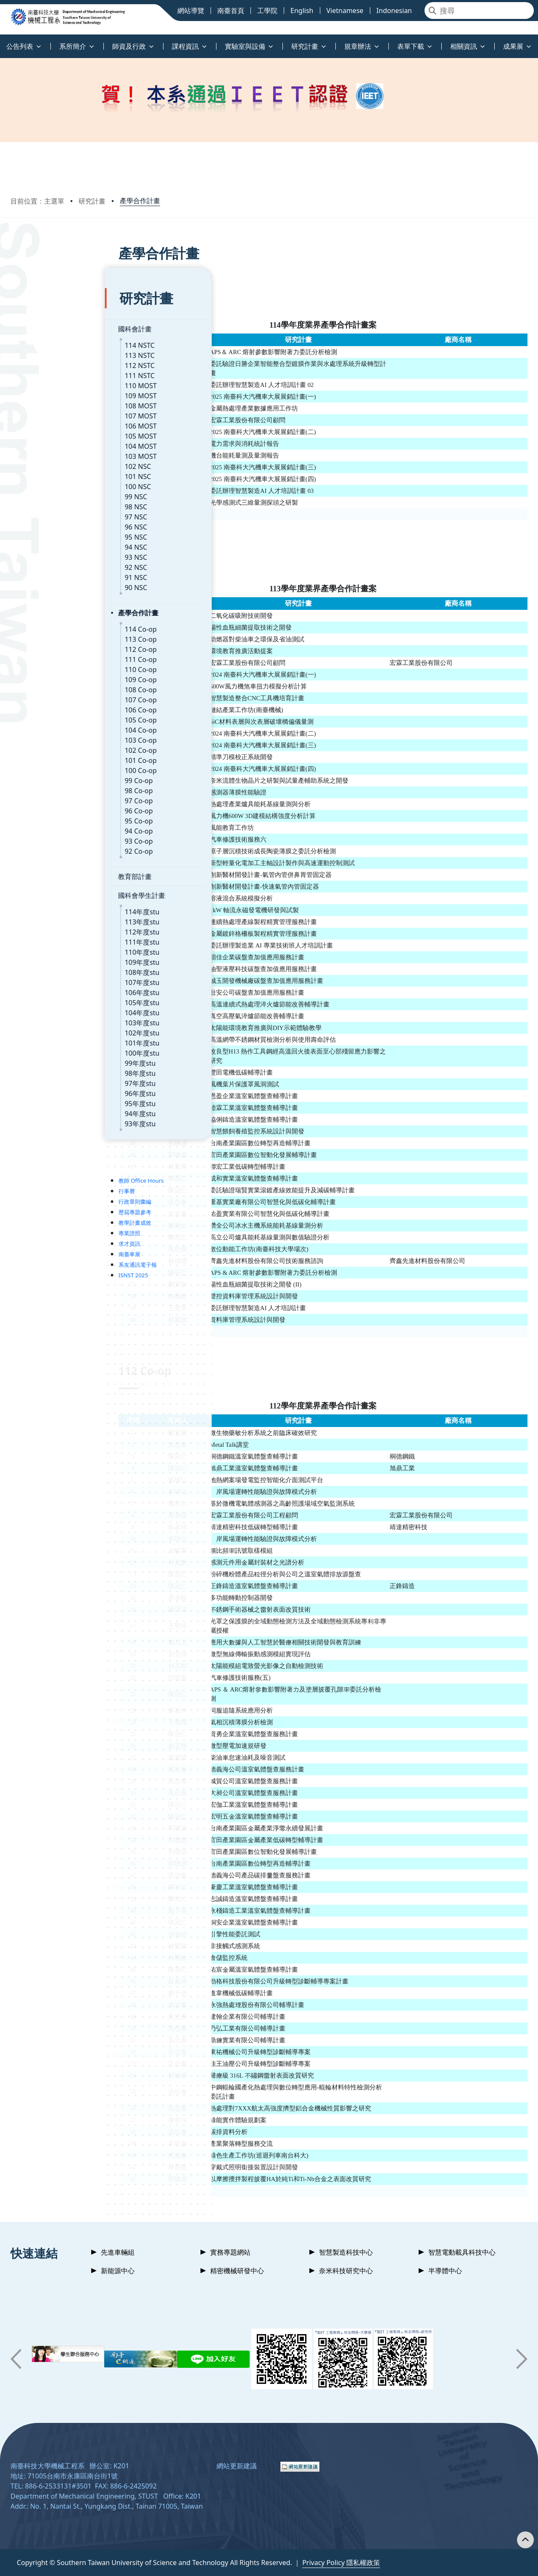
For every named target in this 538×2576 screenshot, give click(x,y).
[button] (16, 2359)
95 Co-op (44, 796)
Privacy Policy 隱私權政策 (341, 2562)
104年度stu (47, 988)
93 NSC (41, 532)
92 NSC (41, 542)
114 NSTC (45, 320)
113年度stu (47, 897)
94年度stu (45, 1088)
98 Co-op (44, 765)
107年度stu (47, 957)
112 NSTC (45, 340)
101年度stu (47, 1018)
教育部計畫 (40, 851)
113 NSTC (45, 330)
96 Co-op (44, 786)
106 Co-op (46, 685)
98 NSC (41, 482)
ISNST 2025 (39, 1250)
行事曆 (32, 1166)
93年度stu (45, 1099)
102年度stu (47, 1008)
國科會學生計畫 (47, 870)
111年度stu (47, 917)
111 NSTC (45, 350)
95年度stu (45, 1078)
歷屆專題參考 (40, 1187)
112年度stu (47, 907)
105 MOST (46, 411)
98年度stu (45, 1048)
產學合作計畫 (140, 200)
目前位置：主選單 (37, 201)
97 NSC (41, 492)
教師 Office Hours (46, 1156)
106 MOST (46, 401)
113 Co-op (46, 614)
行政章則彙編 (40, 1177)
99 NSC (41, 472)
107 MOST (46, 391)
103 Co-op (46, 715)
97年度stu (45, 1058)
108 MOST (46, 381)
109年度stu (47, 937)
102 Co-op (46, 725)
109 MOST (46, 371)
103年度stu (47, 998)
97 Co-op (44, 776)
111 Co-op (46, 634)
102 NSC (43, 441)
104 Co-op (46, 705)
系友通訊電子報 (43, 1240)
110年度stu (47, 927)
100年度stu (47, 1028)
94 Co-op (44, 806)
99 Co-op (44, 755)
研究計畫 (92, 201)
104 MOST (46, 421)
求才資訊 (35, 1219)
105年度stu (47, 977)
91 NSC (41, 552)
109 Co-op (46, 654)
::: (2, 41)
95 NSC (41, 512)
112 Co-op (46, 624)
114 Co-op (46, 604)
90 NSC (41, 562)
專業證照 (35, 1208)
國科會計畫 (40, 304)
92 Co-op (44, 826)
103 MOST (46, 431)
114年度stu (47, 887)
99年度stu (45, 1038)
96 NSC (41, 502)
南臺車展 (35, 1229)
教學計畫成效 (40, 1198)
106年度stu (47, 967)
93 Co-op (44, 816)
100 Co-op (46, 745)
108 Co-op (46, 665)
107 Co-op (46, 675)
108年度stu (47, 947)
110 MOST (46, 360)
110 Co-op (46, 644)
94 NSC (41, 522)
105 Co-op (46, 695)
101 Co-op (46, 735)
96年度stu (45, 1068)
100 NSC (43, 461)
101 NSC (43, 451)
